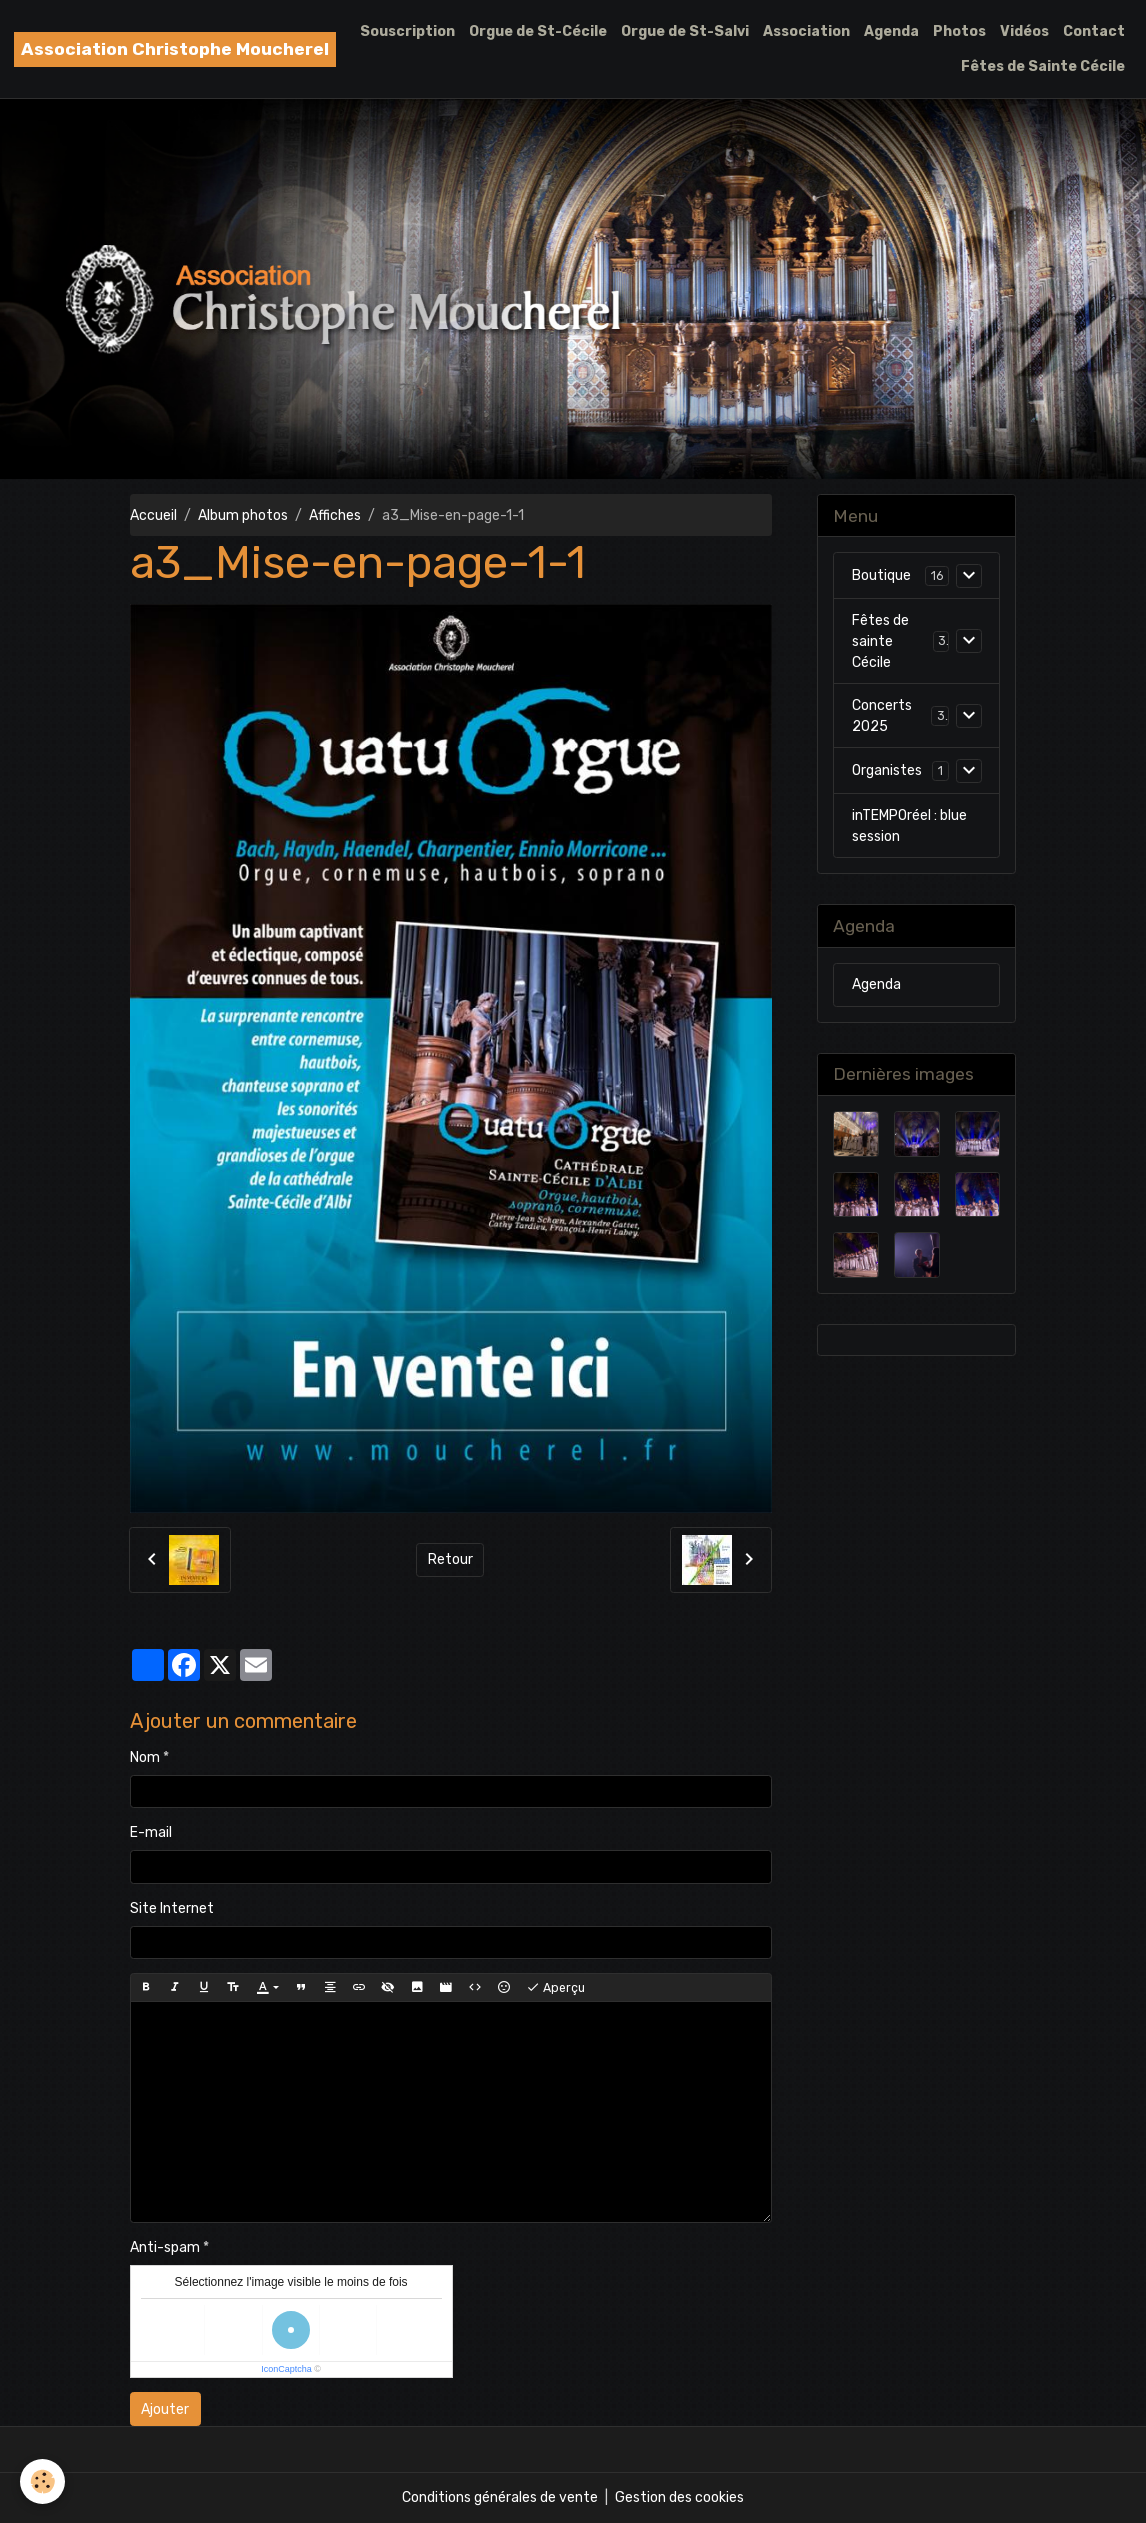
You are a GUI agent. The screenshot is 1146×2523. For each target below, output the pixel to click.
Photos (959, 31)
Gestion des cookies (679, 2497)
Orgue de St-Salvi (685, 31)
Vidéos (1024, 31)
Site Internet (172, 1908)
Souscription (407, 31)
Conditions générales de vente (500, 2497)
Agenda (891, 31)
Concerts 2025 (882, 716)
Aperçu (555, 1988)
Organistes (887, 770)
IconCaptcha (286, 2369)
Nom (145, 1757)
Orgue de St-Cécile (538, 31)
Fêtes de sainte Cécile (880, 641)
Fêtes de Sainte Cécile (1043, 66)
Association (806, 31)
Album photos (243, 515)
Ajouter (165, 2409)
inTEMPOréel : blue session (909, 826)
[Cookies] (42, 2481)
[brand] (175, 49)
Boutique (881, 575)
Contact (1094, 31)
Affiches (335, 515)
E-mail (151, 1832)
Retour (450, 1559)
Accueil (153, 515)
